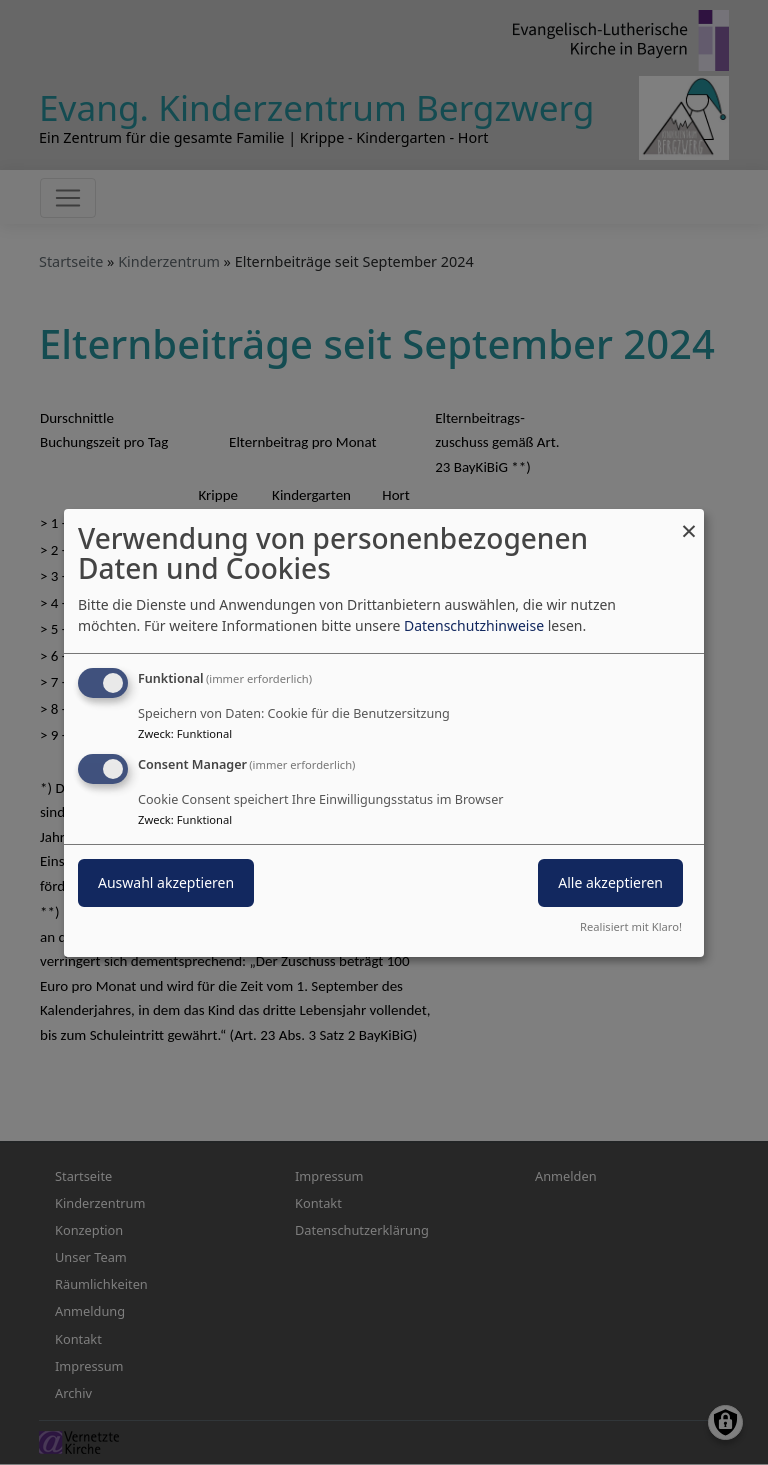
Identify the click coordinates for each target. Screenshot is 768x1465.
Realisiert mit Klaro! (631, 926)
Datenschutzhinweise (474, 625)
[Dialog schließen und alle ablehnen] (689, 520)
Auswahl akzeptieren (166, 882)
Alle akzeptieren (610, 882)
